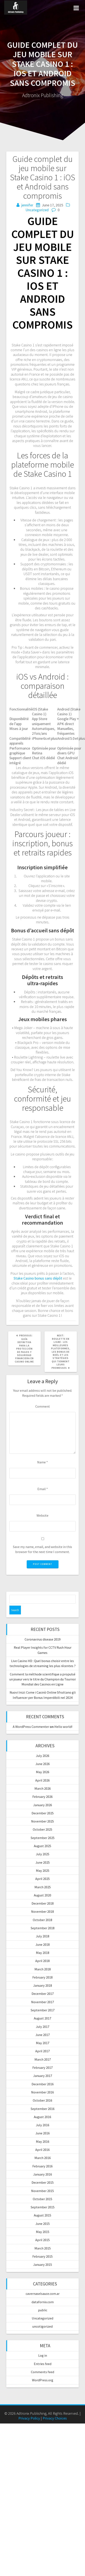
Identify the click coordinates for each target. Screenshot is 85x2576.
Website (42, 1515)
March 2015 (42, 2248)
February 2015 (42, 2256)
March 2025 (42, 1887)
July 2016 (42, 2125)
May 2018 (42, 1953)
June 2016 (43, 2133)
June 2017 (43, 2035)
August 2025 (42, 1846)
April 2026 (42, 1780)
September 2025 (43, 1838)
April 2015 (42, 2240)
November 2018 (42, 1911)
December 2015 (43, 2182)
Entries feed (42, 2364)
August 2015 (42, 2215)
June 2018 (43, 1944)
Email (42, 1489)
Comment (42, 1406)
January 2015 (42, 2264)
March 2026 (42, 1788)
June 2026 (43, 1764)
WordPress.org (42, 2380)
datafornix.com (43, 2302)
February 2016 (42, 2166)
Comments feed (42, 2372)
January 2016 (42, 2174)
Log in (42, 2355)
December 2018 (43, 1903)
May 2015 (42, 2232)
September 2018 (43, 1928)
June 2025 (43, 1862)
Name (42, 1462)
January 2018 (42, 1985)
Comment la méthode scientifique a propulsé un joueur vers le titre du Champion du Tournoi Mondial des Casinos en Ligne (42, 1679)
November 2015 (42, 2191)
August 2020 (42, 1895)
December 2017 (43, 1993)
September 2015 (43, 2207)
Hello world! (63, 1727)
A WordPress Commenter (31, 1727)
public (42, 2310)
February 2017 (42, 2067)
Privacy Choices (55, 2418)
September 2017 (43, 2010)
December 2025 (43, 1813)
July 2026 (42, 1756)
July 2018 (42, 1936)
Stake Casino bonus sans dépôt (38, 1278)
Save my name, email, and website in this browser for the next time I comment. (42, 1549)
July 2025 (42, 1854)
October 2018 (42, 1920)
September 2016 (43, 2109)
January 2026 (42, 1805)
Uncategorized (37, 209)
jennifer (27, 205)
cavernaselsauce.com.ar (43, 2293)
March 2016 (42, 2158)
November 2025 (42, 1821)
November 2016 (42, 2092)
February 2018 (42, 1977)
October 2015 (42, 2199)
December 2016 (43, 2084)
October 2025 (42, 1829)
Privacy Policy (29, 2418)
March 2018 (42, 1969)
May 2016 (42, 2141)
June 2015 (43, 2223)
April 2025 (42, 1879)
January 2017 (42, 2076)
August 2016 (42, 2117)
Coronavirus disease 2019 (43, 1639)
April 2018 (42, 1961)
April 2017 (42, 2051)
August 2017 (42, 2018)
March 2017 (42, 2059)
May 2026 (42, 1772)
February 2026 (42, 1796)
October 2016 (42, 2100)
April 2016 (42, 2150)
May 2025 (42, 1870)
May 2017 (42, 2043)
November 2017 (42, 2002)
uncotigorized (42, 2326)
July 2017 (42, 2026)
